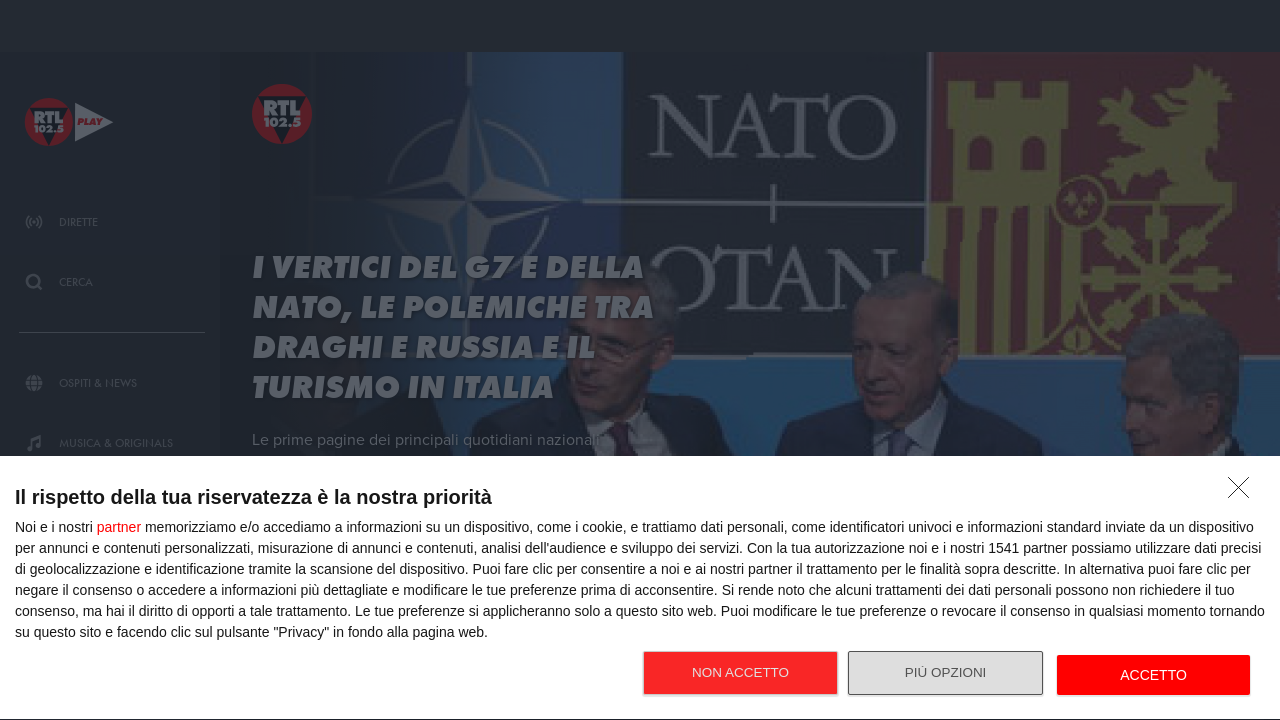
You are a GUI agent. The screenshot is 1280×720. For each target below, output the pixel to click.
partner (119, 527)
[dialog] (640, 588)
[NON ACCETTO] (1244, 493)
